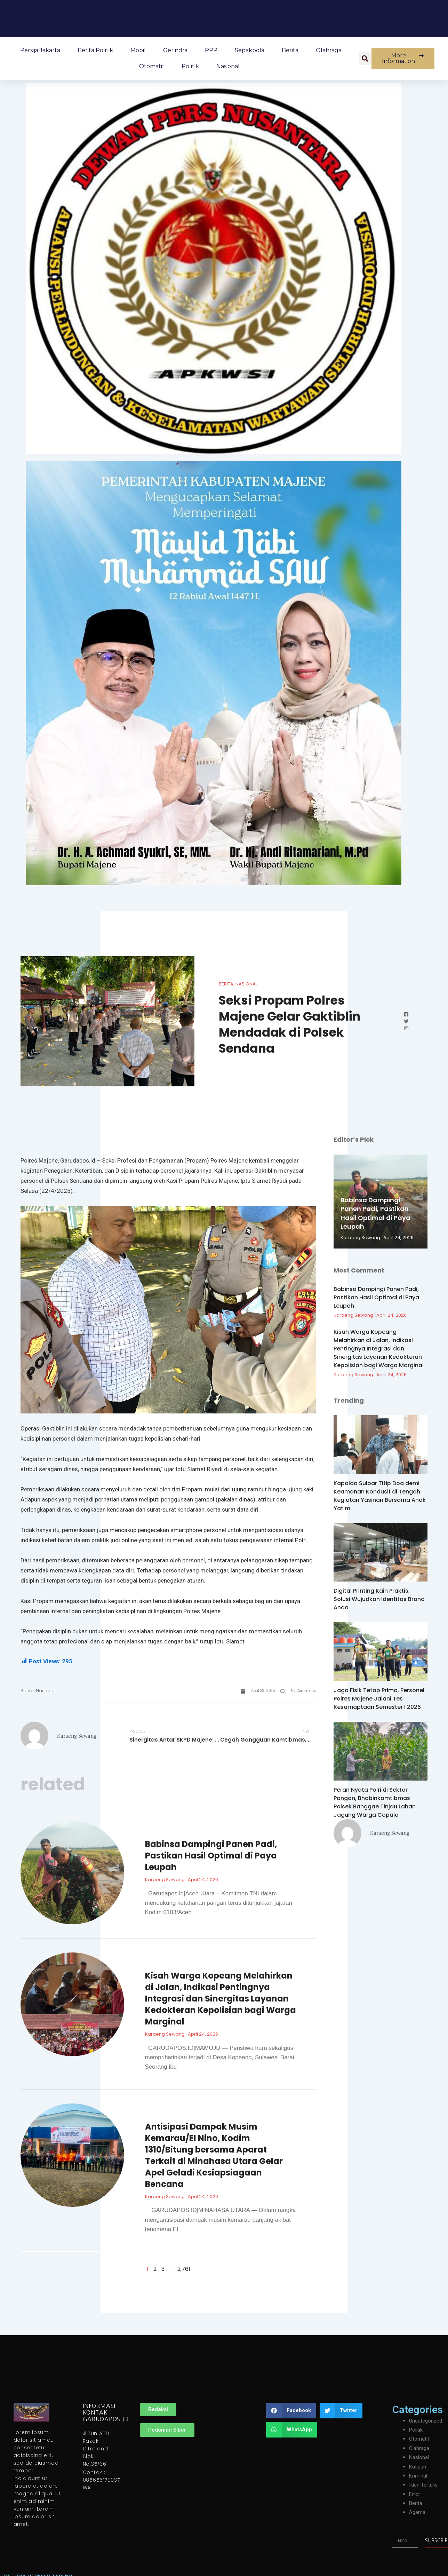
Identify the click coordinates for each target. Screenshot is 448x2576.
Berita (290, 50)
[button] (365, 58)
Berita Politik (95, 50)
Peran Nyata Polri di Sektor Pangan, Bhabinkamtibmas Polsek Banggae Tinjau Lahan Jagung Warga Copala (375, 1802)
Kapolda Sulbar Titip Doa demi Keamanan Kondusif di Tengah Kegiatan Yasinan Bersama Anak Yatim (380, 1495)
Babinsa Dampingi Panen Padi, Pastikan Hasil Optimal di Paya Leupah (211, 1857)
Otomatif (151, 66)
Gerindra (175, 50)
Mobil (138, 50)
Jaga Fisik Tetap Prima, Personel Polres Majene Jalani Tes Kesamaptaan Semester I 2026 (379, 1698)
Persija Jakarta (40, 50)
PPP (211, 50)
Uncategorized (427, 2421)
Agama (417, 2513)
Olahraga (329, 50)
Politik (190, 66)
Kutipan (418, 2467)
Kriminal (419, 2477)
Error (415, 2495)
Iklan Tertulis (424, 2486)
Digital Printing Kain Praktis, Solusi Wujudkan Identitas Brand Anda (379, 1599)
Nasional (228, 66)
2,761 (183, 2270)
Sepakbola (249, 50)
